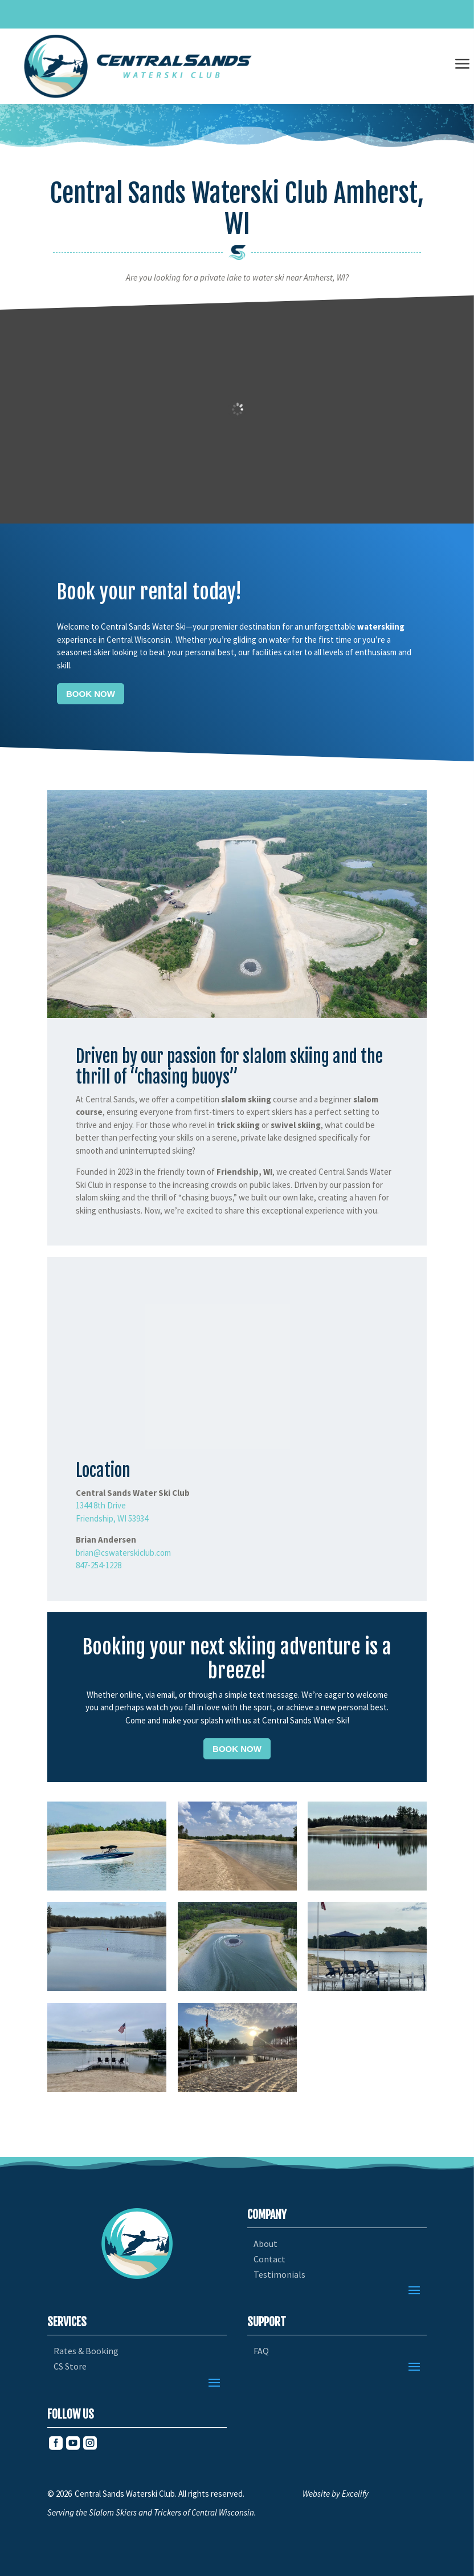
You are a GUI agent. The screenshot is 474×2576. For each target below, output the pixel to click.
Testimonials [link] (279, 2274)
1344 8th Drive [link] (101, 1505)
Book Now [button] (90, 694)
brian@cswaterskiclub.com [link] (123, 1552)
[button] (414, 2290)
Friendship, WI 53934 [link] (112, 1518)
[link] (138, 66)
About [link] (265, 2243)
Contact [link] (269, 2259)
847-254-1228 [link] (98, 1565)
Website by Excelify (336, 2493)
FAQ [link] (261, 2351)
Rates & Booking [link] (86, 2351)
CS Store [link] (70, 2366)
